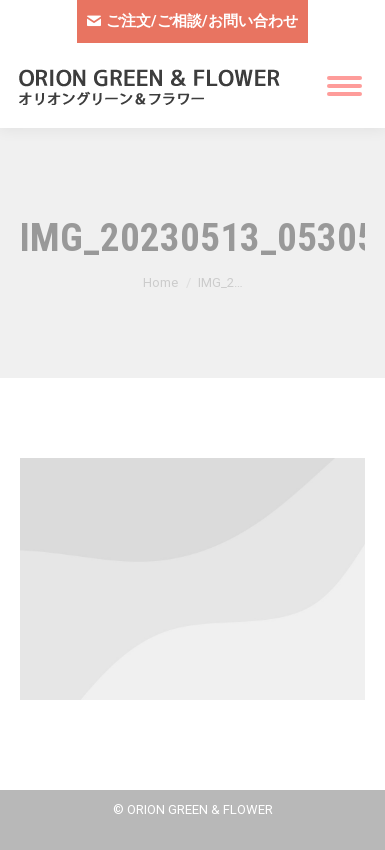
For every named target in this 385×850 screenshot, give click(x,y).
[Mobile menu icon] (344, 86)
